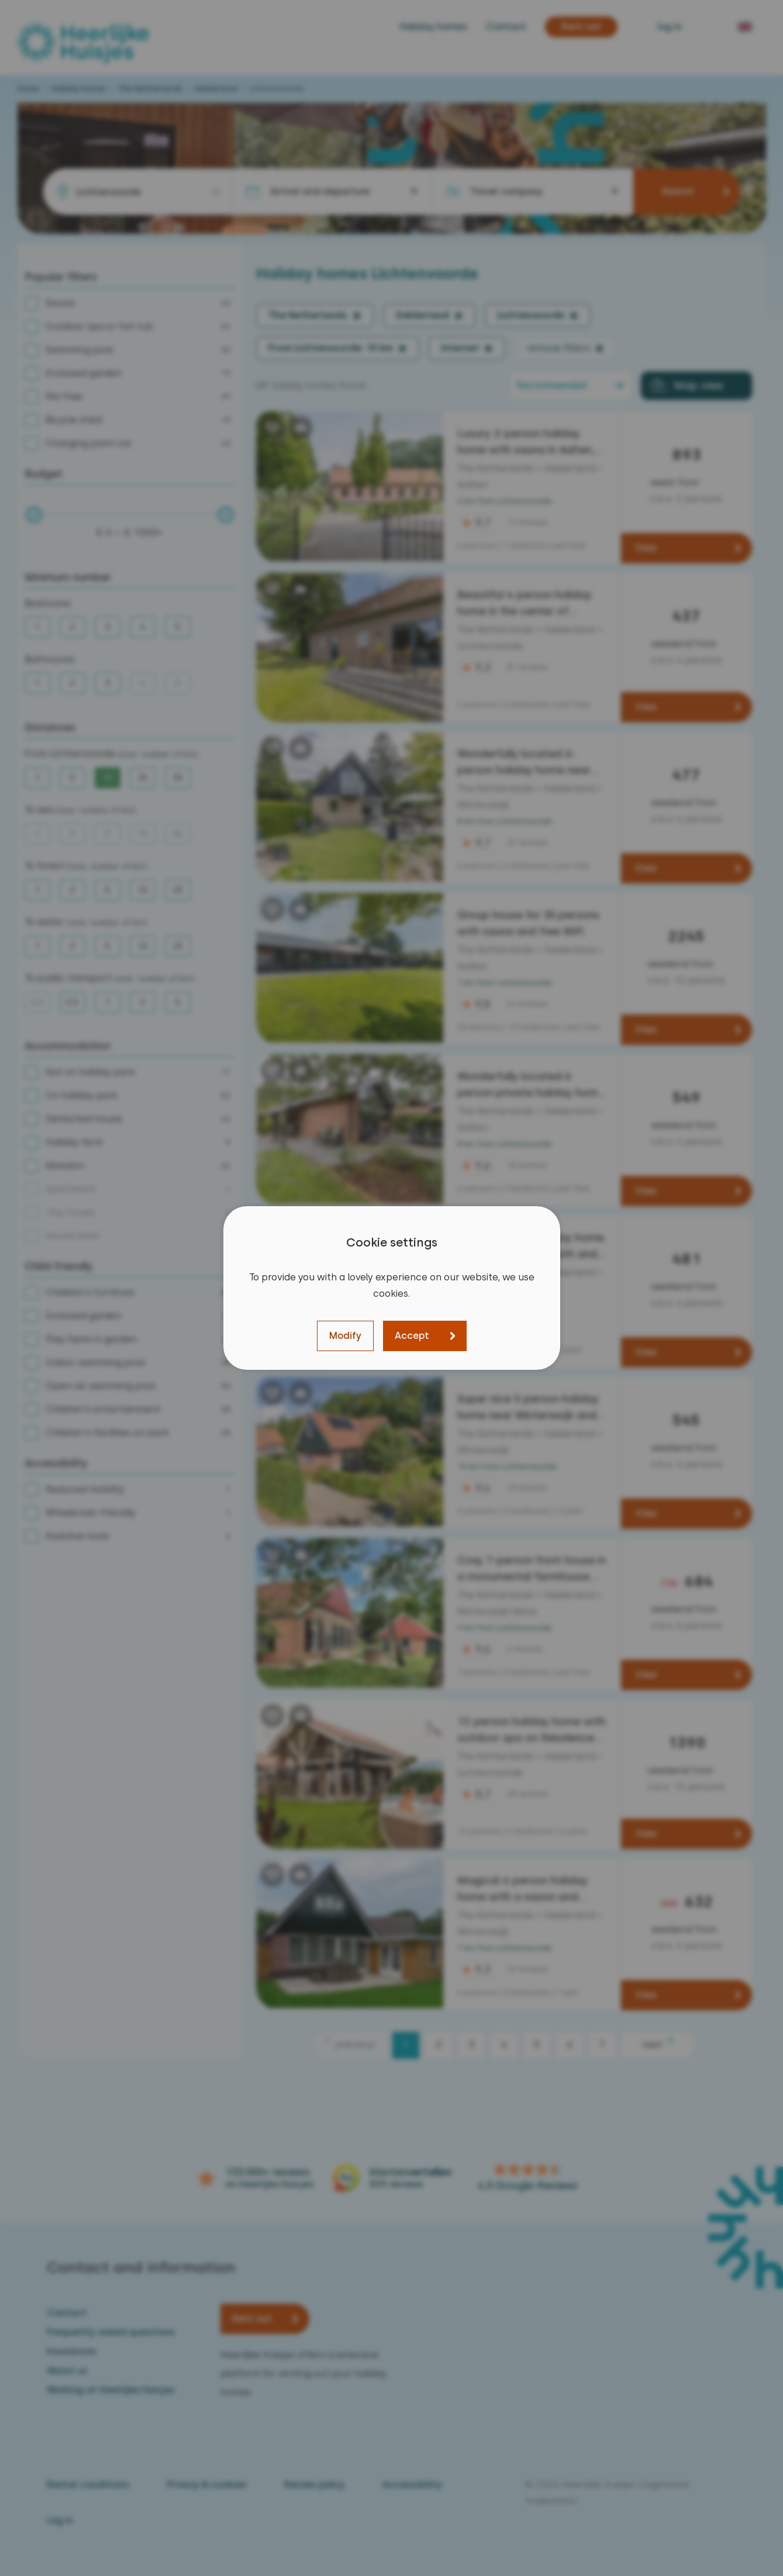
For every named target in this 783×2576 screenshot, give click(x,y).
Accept (412, 1335)
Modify (345, 1335)
